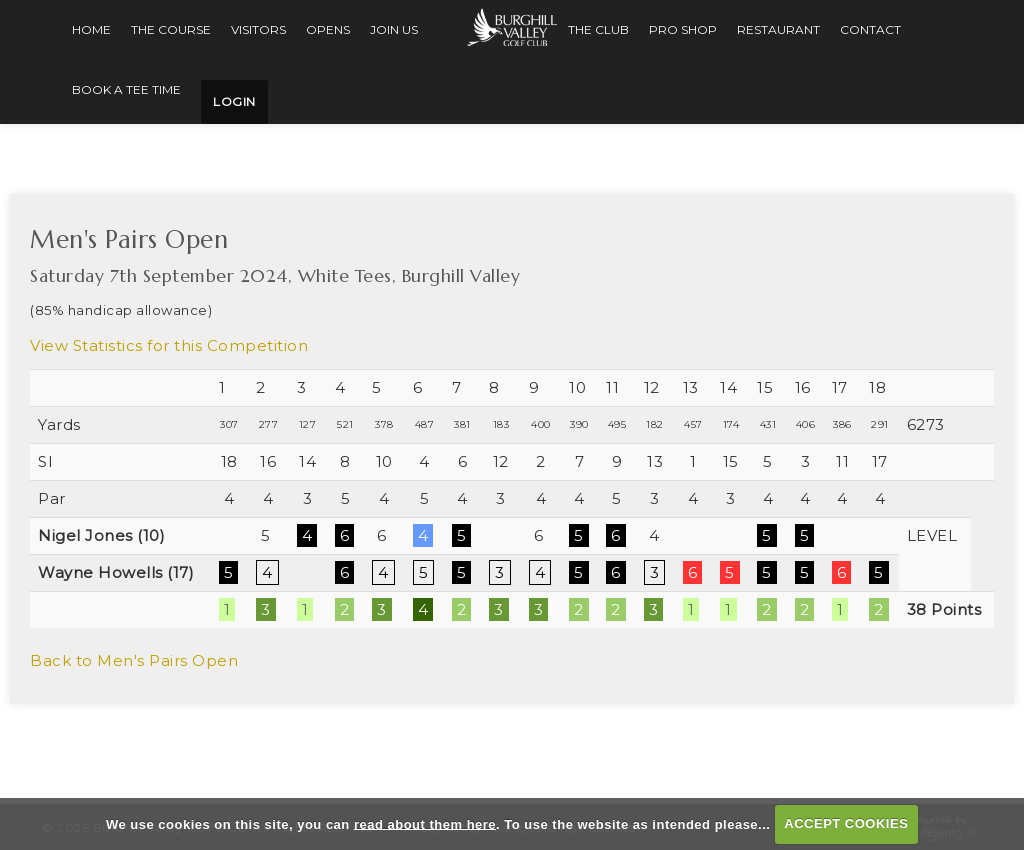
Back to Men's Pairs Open (134, 656)
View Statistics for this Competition (169, 341)
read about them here (425, 823)
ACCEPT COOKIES (846, 823)
